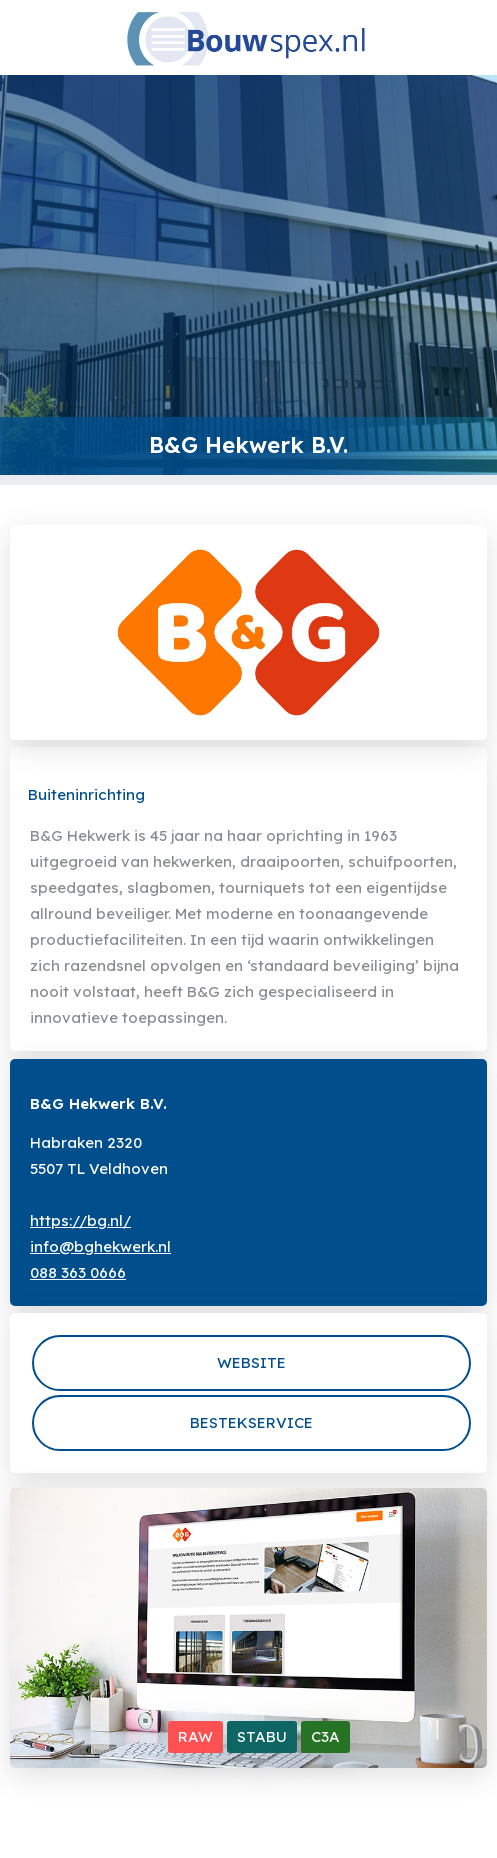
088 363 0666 (78, 1272)
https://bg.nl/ (80, 1220)
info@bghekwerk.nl (100, 1246)
